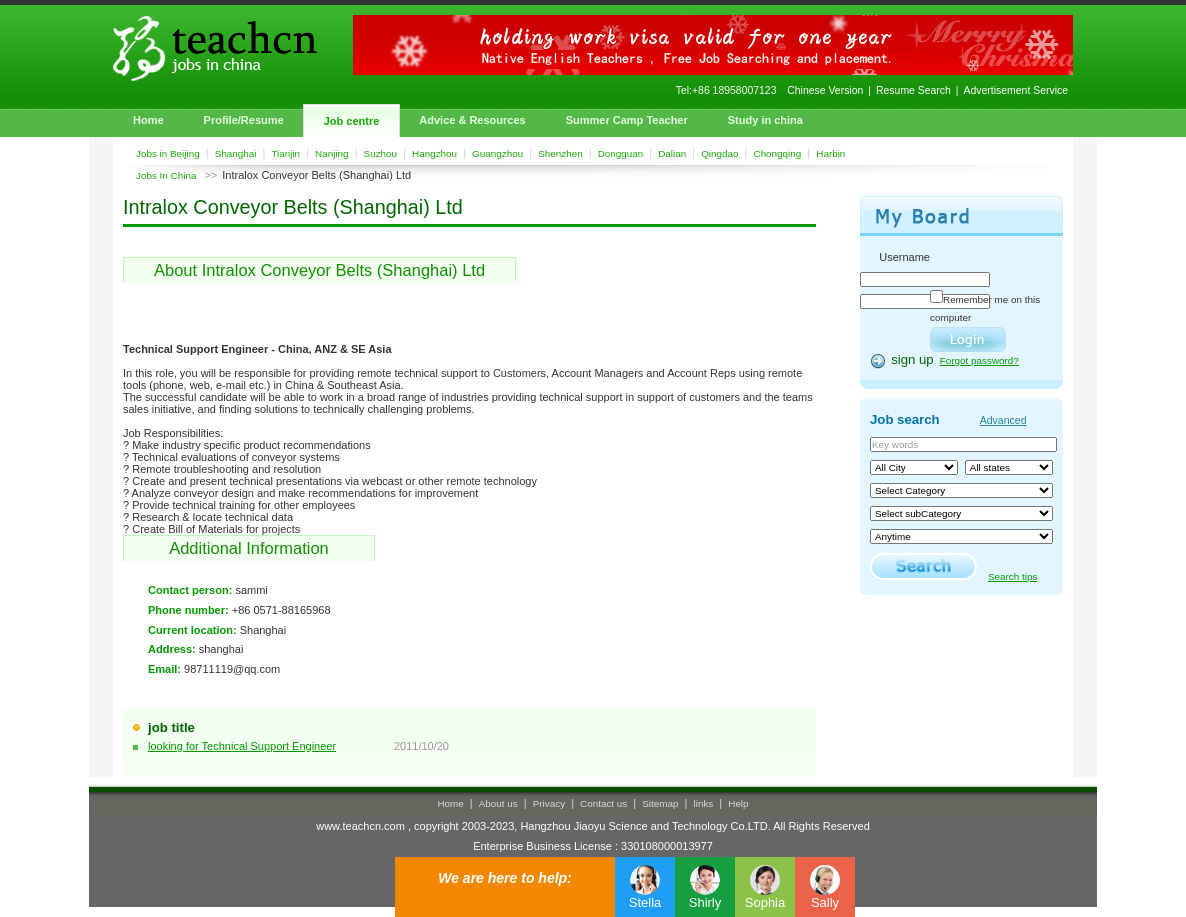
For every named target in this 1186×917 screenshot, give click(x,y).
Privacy (549, 803)
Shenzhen (560, 153)
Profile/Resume (244, 120)
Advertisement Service (1016, 90)
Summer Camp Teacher (627, 120)
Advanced (1003, 420)
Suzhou (381, 153)
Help (738, 803)
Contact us (603, 803)
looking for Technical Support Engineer (242, 746)
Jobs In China (166, 175)
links (704, 803)
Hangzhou (434, 153)
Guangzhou (497, 153)
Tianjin (285, 153)
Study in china (765, 120)
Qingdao (719, 153)
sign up (912, 359)
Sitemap (660, 803)
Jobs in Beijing (168, 153)
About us (498, 803)
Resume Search (913, 90)
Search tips (1012, 576)
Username (904, 257)
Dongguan (621, 153)
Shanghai (236, 153)
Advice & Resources (472, 120)
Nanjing (332, 153)
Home (148, 120)
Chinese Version (825, 90)
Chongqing (778, 153)
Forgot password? (979, 360)
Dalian (672, 153)
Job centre (352, 121)
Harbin (830, 153)
